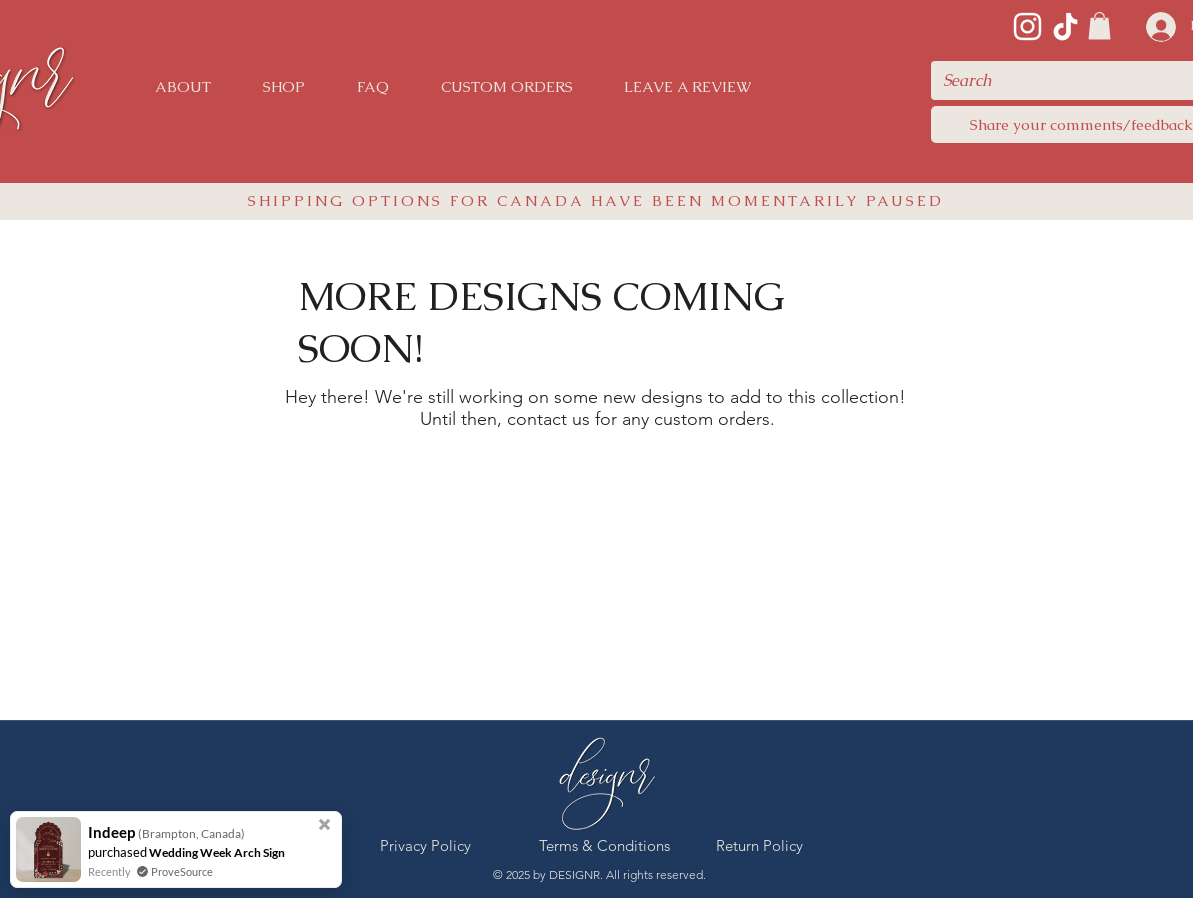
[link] (1099, 25)
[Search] (1066, 80)
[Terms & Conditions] (604, 845)
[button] (284, 87)
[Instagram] (1027, 26)
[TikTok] (1065, 26)
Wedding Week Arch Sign (217, 852)
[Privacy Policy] (426, 845)
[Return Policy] (759, 845)
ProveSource (182, 871)
